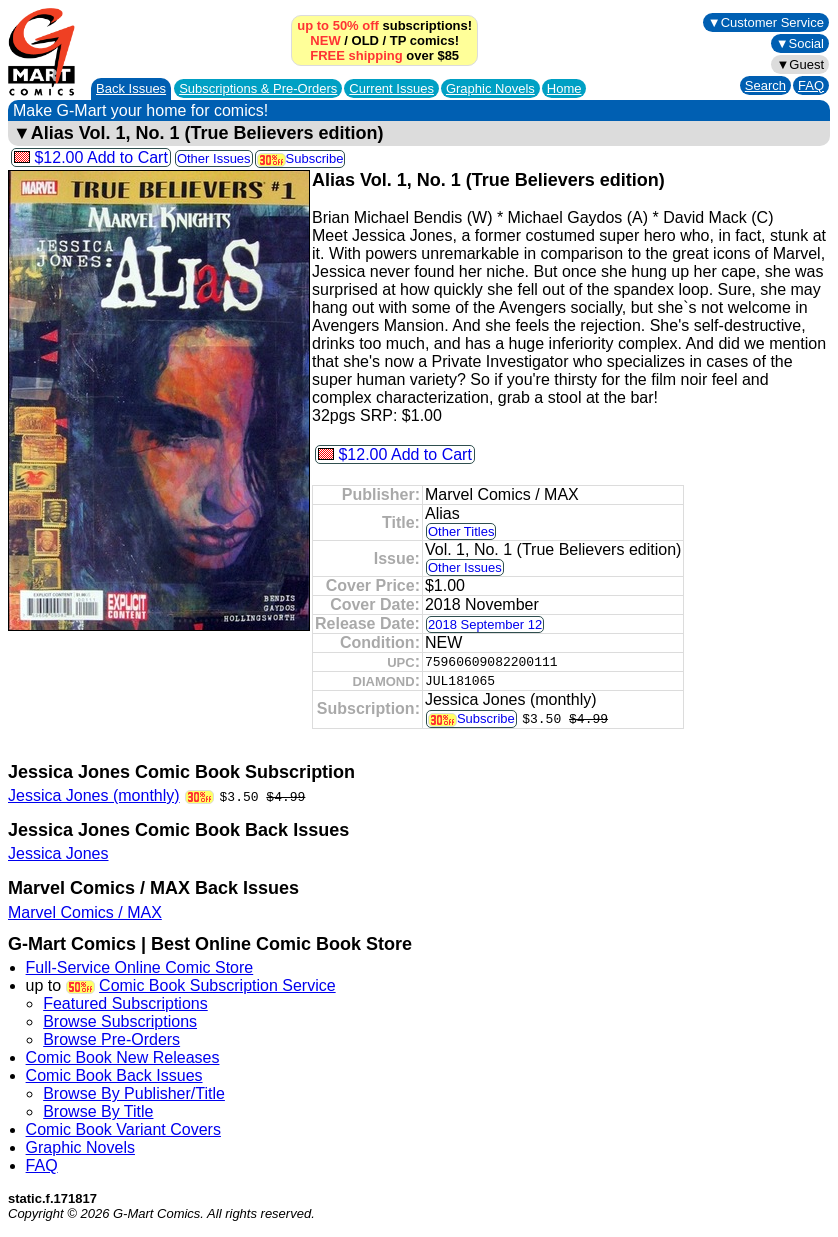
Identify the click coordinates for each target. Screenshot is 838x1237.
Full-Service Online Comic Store (140, 967)
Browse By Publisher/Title (134, 1093)
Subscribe (300, 158)
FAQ (811, 85)
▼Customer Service (766, 22)
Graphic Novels (490, 88)
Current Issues (391, 88)
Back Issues (131, 88)
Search (765, 85)
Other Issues (214, 158)
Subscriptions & (258, 88)
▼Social (800, 43)
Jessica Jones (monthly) (94, 795)
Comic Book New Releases (123, 1057)
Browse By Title (98, 1111)
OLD (365, 40)
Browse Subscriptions (120, 1021)
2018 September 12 (485, 624)
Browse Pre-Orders (111, 1039)
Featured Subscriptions (125, 1003)
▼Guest (800, 64)
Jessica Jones (58, 853)
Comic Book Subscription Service (217, 985)
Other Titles (461, 531)
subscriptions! (384, 25)
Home (564, 88)
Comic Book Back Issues (114, 1075)
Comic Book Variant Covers (123, 1129)
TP (398, 40)
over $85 (384, 55)
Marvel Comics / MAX (85, 912)
